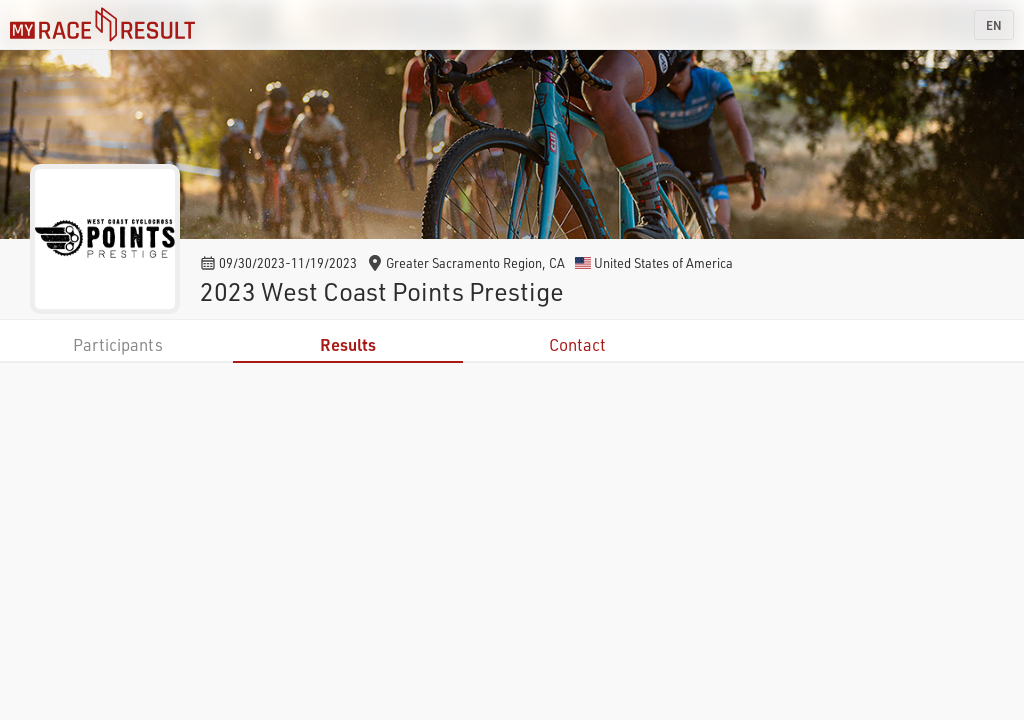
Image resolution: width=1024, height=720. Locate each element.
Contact (577, 344)
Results (348, 344)
